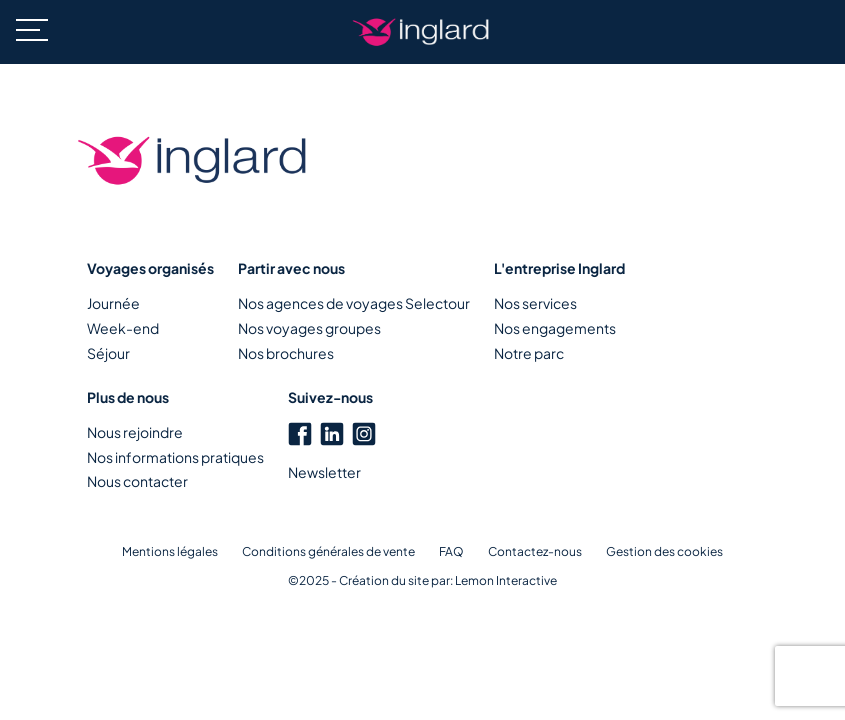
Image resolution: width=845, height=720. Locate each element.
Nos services (535, 303)
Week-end (123, 328)
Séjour (108, 353)
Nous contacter (137, 481)
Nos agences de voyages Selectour (354, 303)
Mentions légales (170, 551)
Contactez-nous (535, 551)
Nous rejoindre (135, 432)
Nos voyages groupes (309, 328)
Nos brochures (286, 353)
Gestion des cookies (664, 551)
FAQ (451, 551)
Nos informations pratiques (175, 457)
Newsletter (324, 472)
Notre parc (529, 353)
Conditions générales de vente (328, 551)
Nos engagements (555, 328)
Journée (113, 303)
